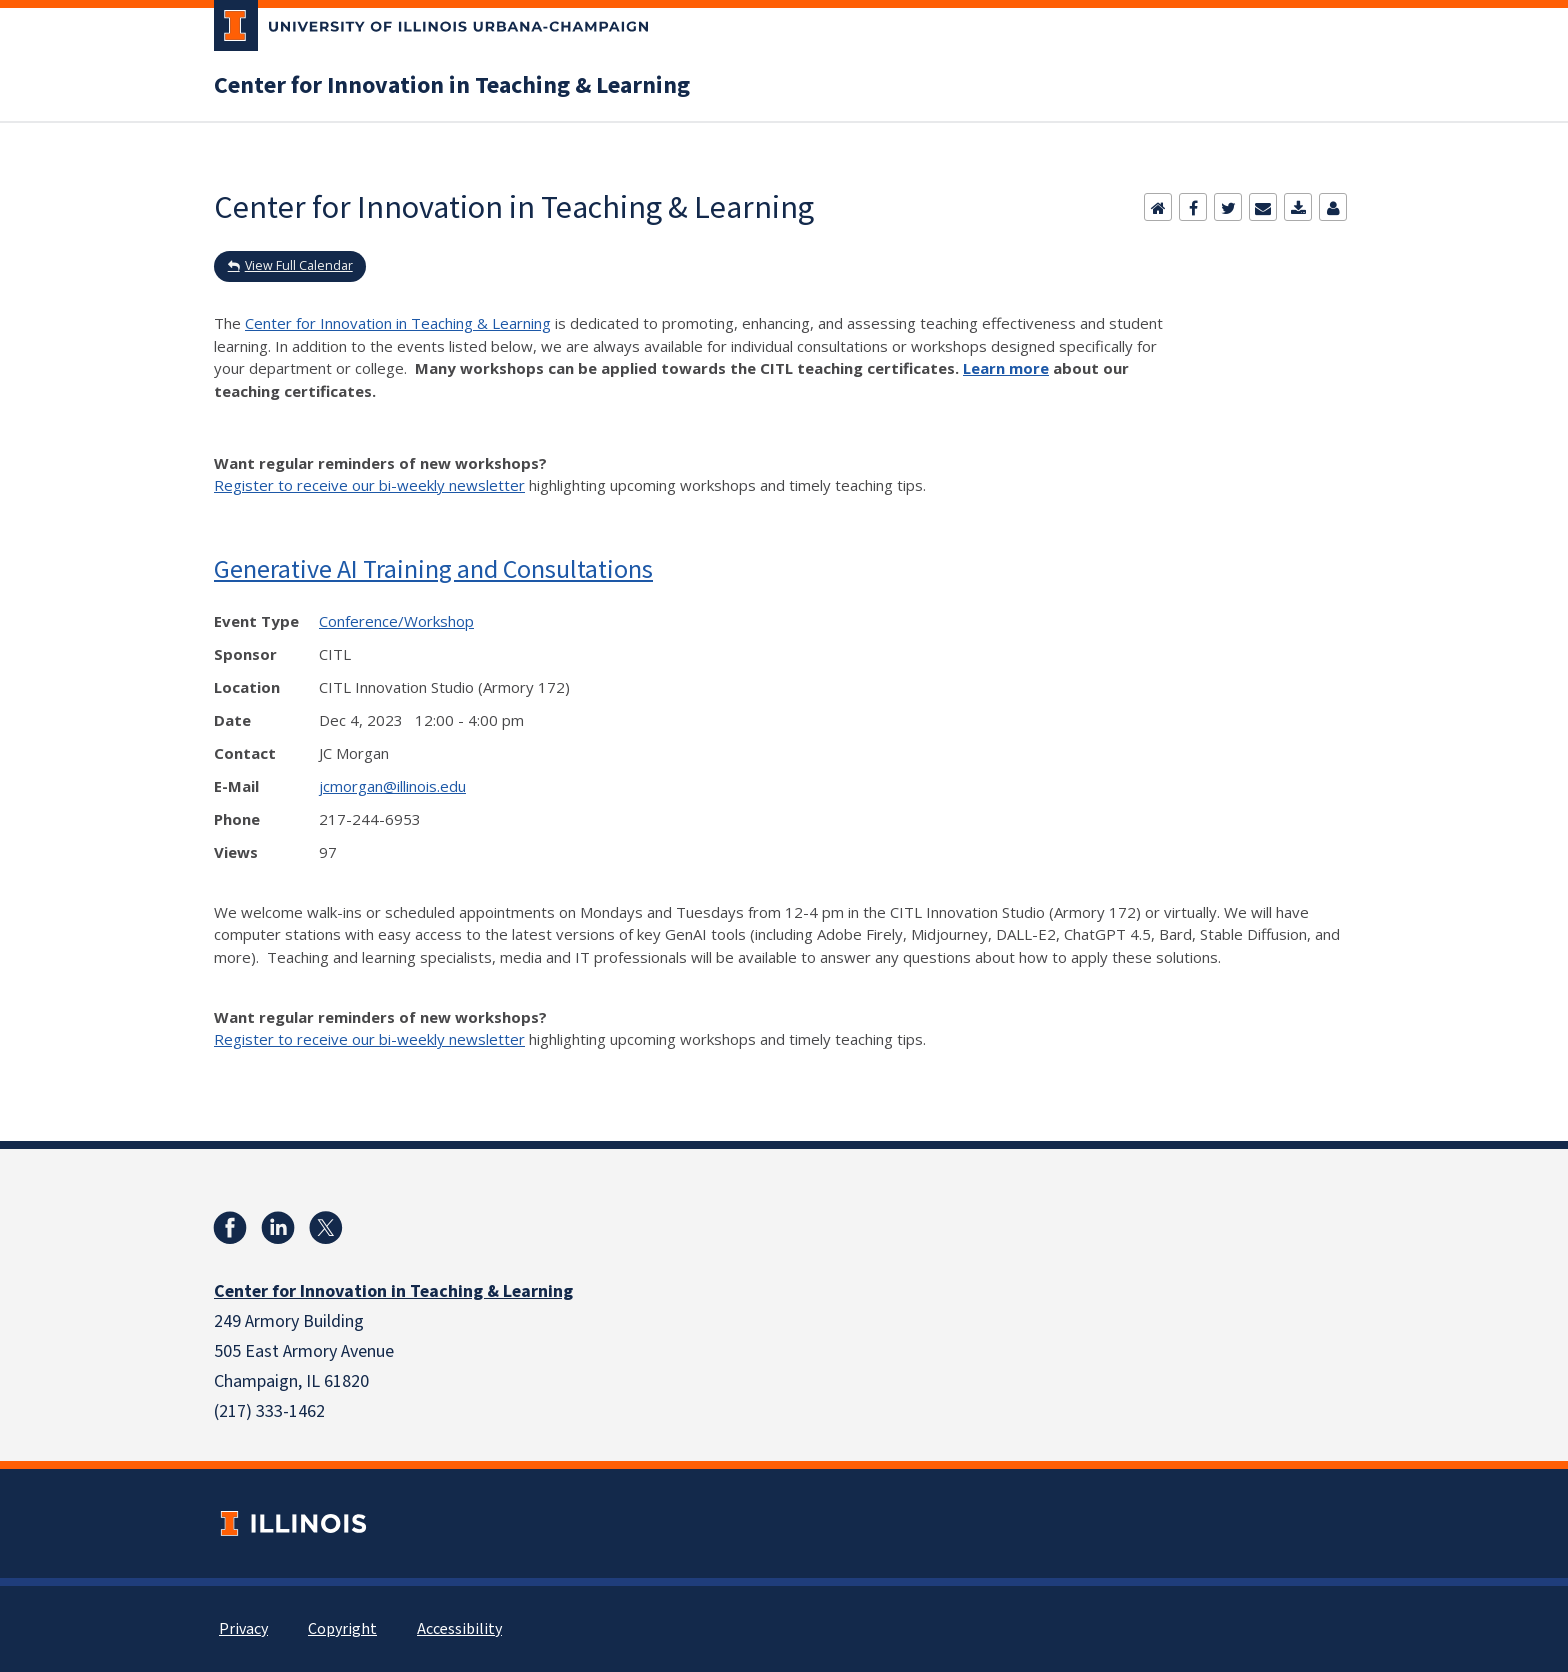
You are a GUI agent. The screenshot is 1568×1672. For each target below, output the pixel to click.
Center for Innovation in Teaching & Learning (452, 86)
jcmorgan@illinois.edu (392, 786)
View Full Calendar (299, 265)
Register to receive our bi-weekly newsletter (369, 485)
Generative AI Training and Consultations (433, 568)
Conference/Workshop (396, 621)
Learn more (1006, 368)
